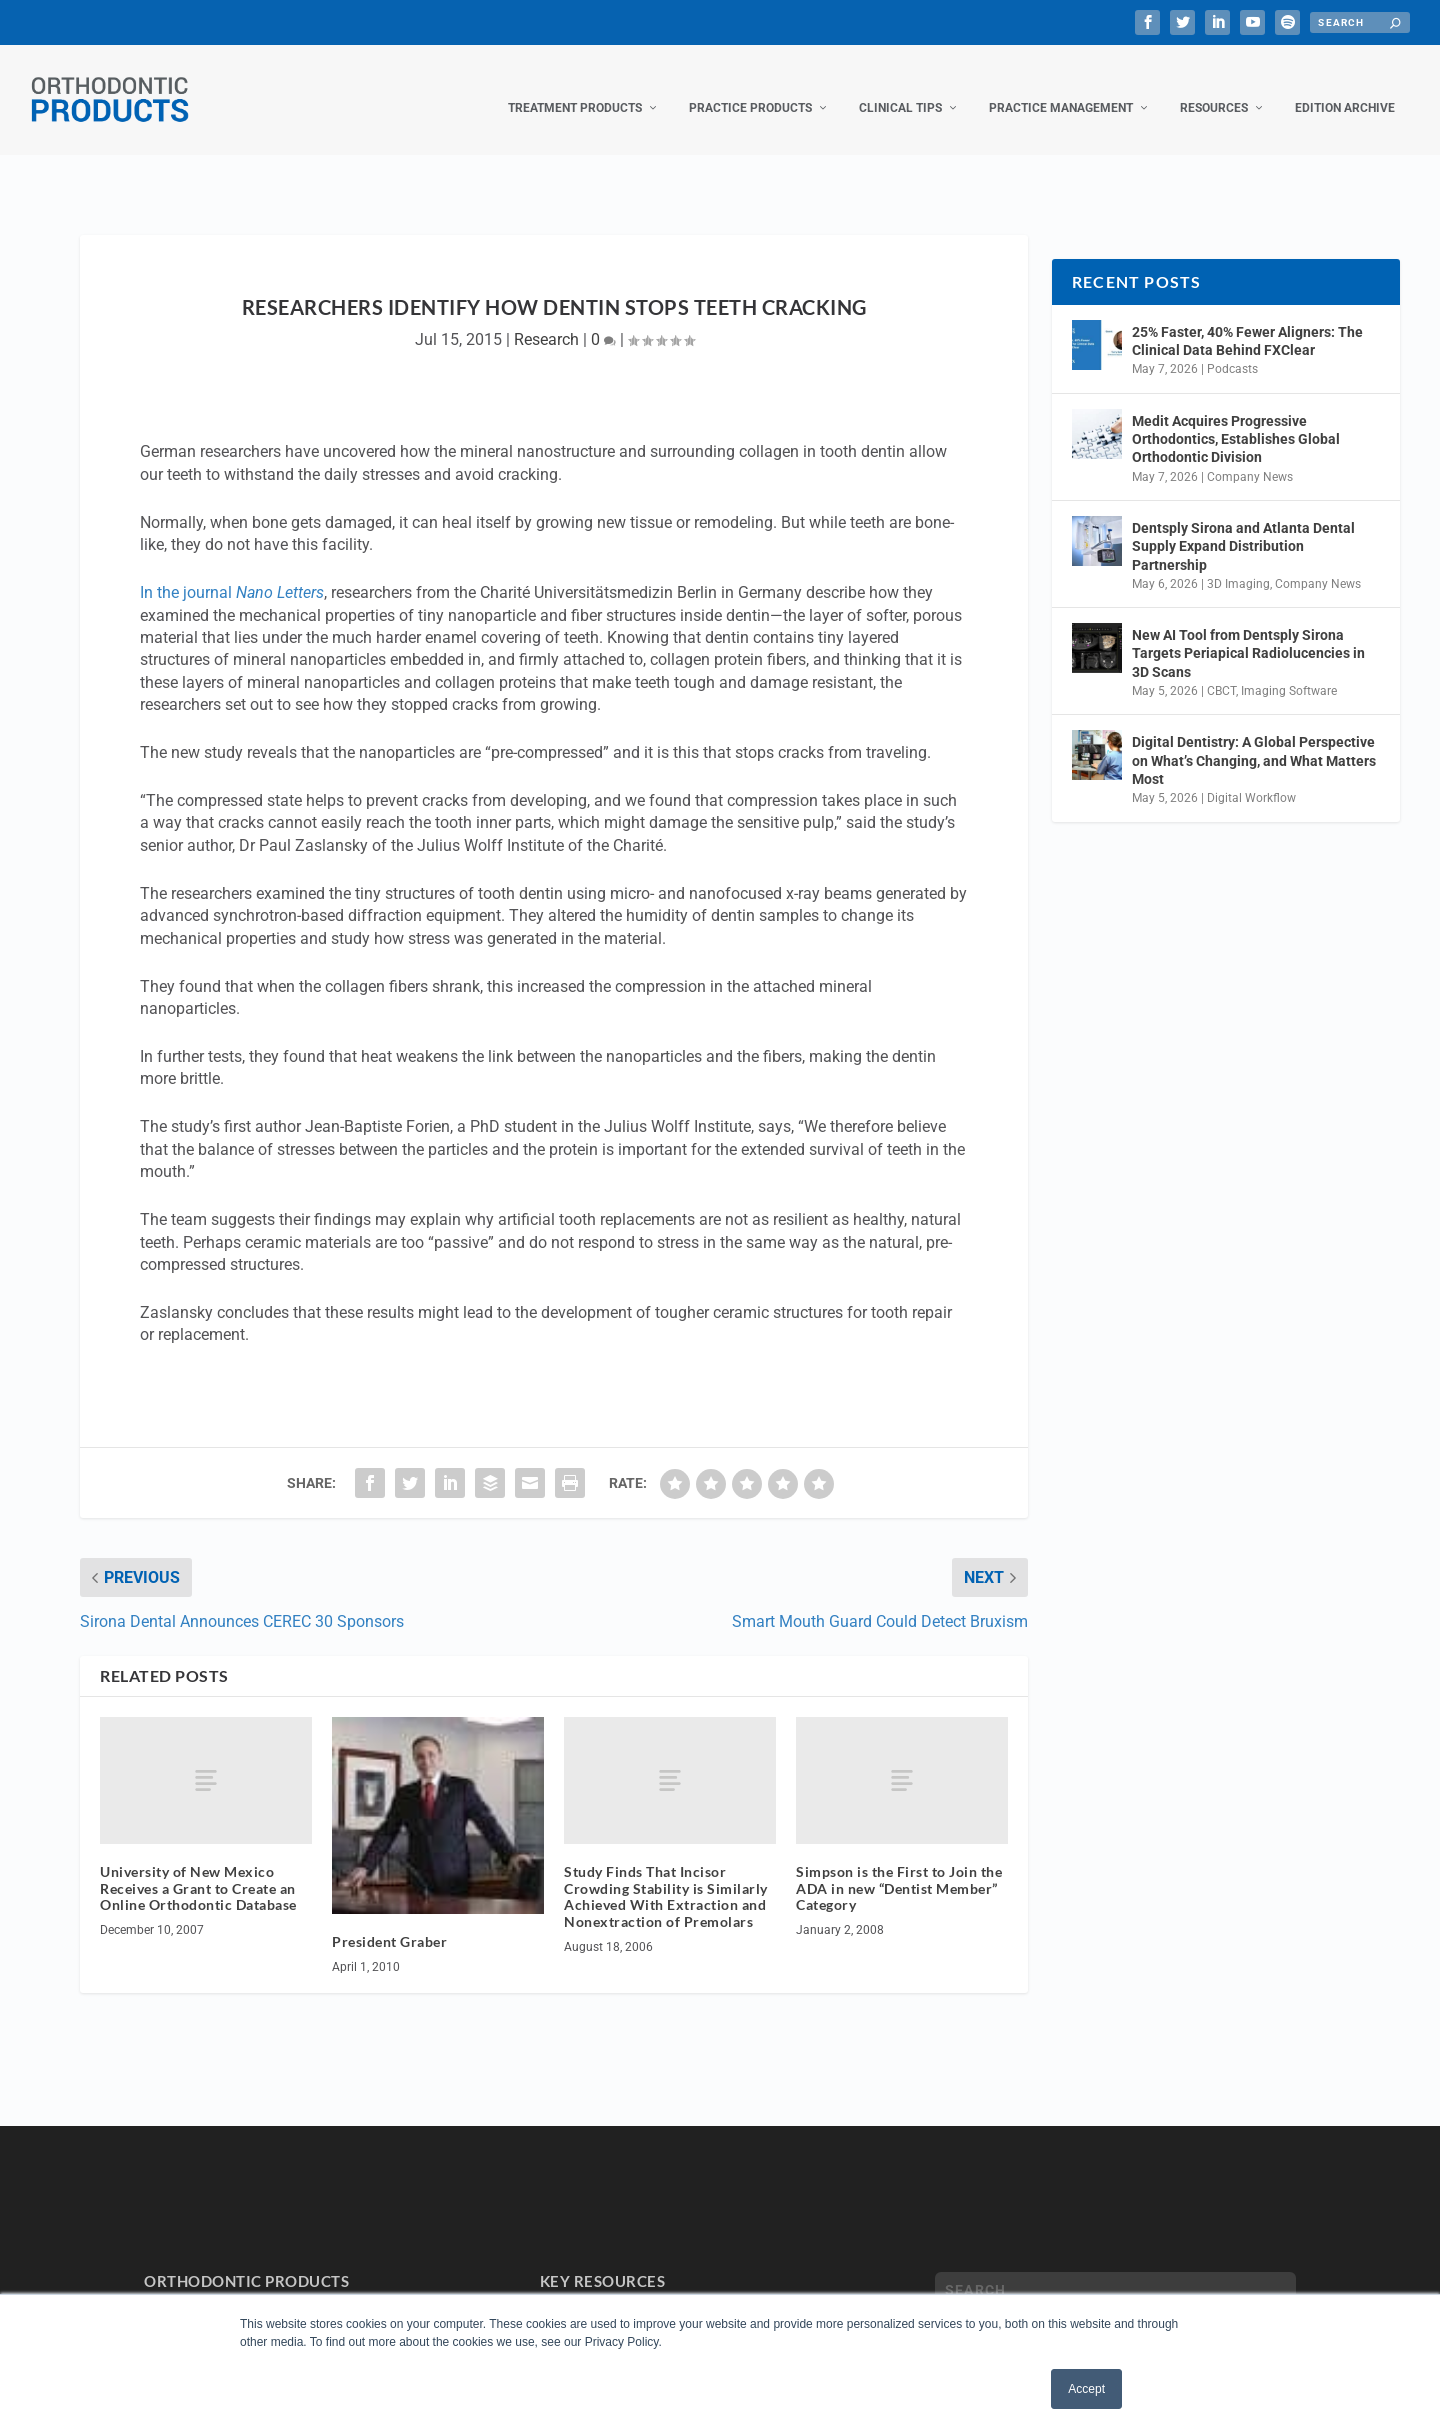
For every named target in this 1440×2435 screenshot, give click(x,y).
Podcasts (1232, 349)
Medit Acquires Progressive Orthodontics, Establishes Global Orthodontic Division (1236, 419)
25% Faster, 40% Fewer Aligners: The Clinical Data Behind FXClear (1247, 321)
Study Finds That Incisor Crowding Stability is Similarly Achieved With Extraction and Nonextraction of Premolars (666, 1876)
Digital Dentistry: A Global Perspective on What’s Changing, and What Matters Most (1254, 740)
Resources (1214, 88)
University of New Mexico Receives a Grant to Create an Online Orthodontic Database (198, 1868)
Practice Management (1061, 88)
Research (546, 319)
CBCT (1221, 671)
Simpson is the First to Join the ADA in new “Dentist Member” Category (899, 1868)
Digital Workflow (1251, 778)
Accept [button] (1086, 2389)
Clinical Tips (900, 88)
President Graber (389, 1921)
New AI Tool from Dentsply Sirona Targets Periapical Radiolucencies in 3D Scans (1248, 633)
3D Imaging (1238, 564)
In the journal (232, 572)
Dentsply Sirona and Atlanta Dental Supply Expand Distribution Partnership (1243, 526)
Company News (1250, 457)
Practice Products (750, 88)
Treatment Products (575, 88)
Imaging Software (1289, 671)
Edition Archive (1345, 88)
